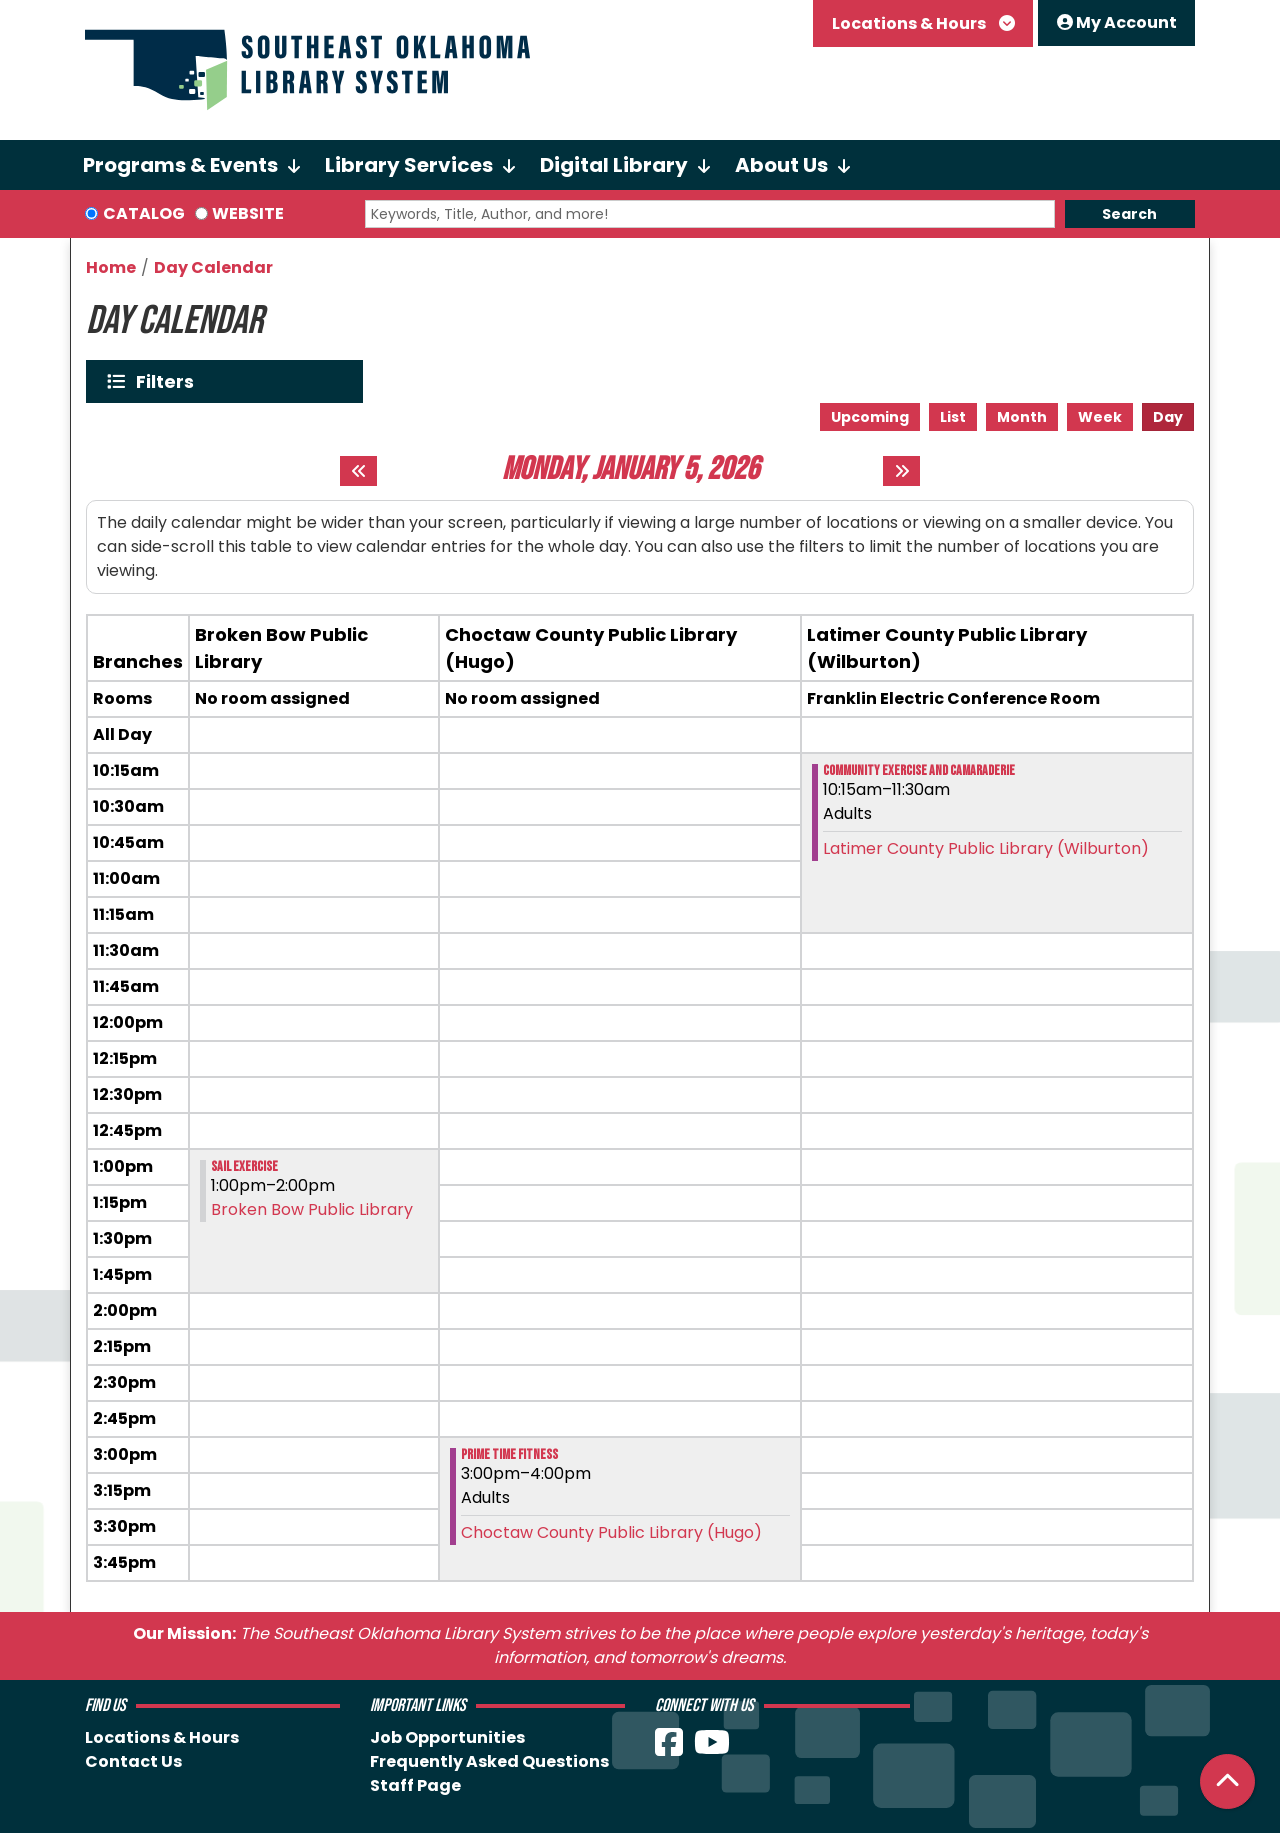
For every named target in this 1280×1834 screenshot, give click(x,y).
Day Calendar (213, 267)
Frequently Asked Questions (489, 1761)
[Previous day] (358, 471)
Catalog (144, 213)
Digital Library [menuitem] (614, 165)
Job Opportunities (447, 1737)
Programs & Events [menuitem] (180, 165)
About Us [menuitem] (781, 165)
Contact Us (133, 1761)
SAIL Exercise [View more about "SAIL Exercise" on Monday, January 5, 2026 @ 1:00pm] (244, 1167)
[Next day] (901, 471)
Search (1129, 214)
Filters (169, 381)
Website (248, 213)
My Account (1117, 22)
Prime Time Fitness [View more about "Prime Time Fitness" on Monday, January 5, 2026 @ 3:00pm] (509, 1455)
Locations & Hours (910, 23)
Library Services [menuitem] (409, 165)
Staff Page (415, 1785)
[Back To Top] (1227, 1781)
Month (1022, 417)
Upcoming (870, 417)
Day (1168, 417)
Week (1100, 417)
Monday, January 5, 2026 (630, 470)
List (953, 417)
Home (111, 267)
